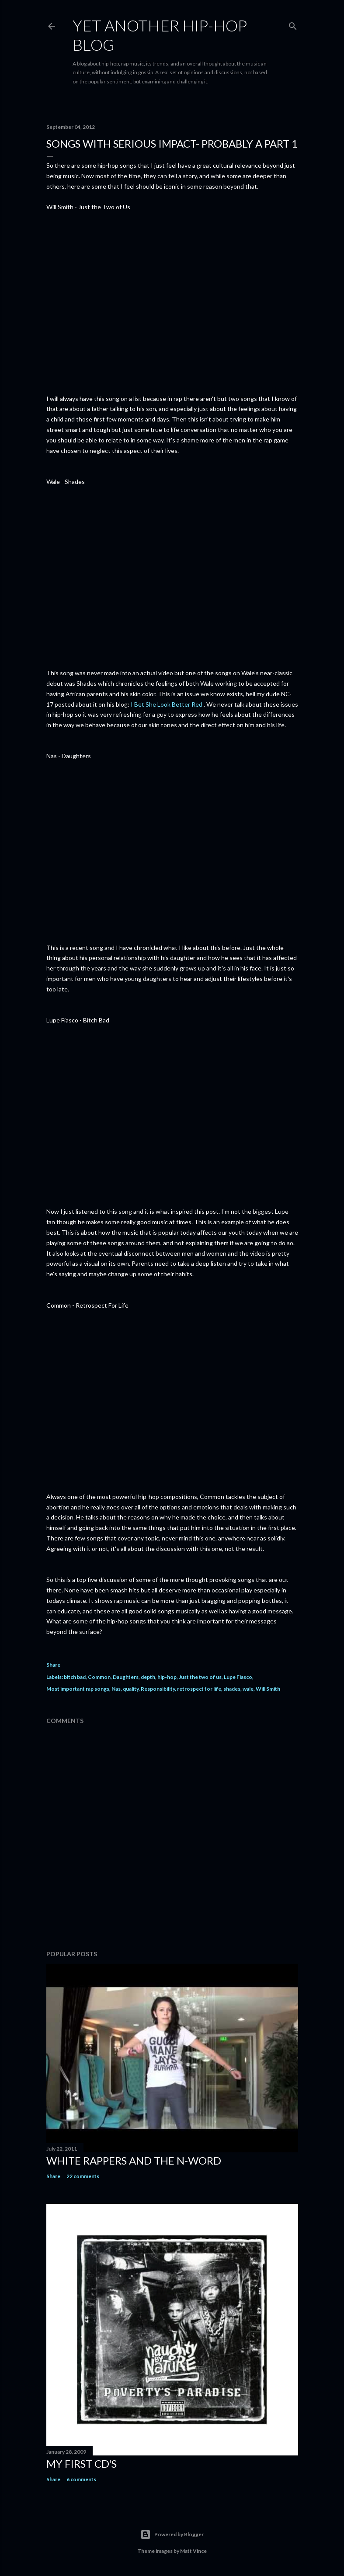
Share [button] (53, 1664)
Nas (116, 1688)
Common (99, 1677)
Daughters (126, 1677)
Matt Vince (193, 2551)
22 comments (82, 2176)
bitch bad (75, 1677)
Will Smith (268, 1688)
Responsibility (158, 1688)
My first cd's (81, 2463)
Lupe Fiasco (238, 1677)
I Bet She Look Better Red (166, 704)
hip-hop (167, 1677)
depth (148, 1677)
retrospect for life (199, 1688)
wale (248, 1688)
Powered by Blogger (172, 2534)
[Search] (293, 24)
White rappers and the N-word (133, 2160)
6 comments (81, 2479)
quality (131, 1688)
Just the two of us (200, 1677)
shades (231, 1688)
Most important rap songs (77, 1688)
